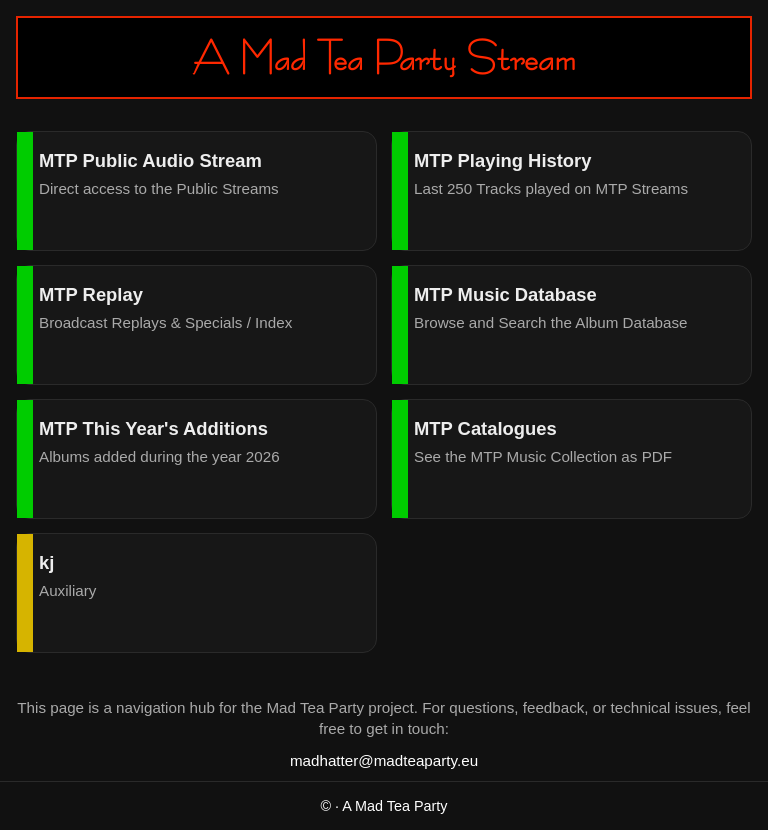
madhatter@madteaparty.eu (384, 760)
